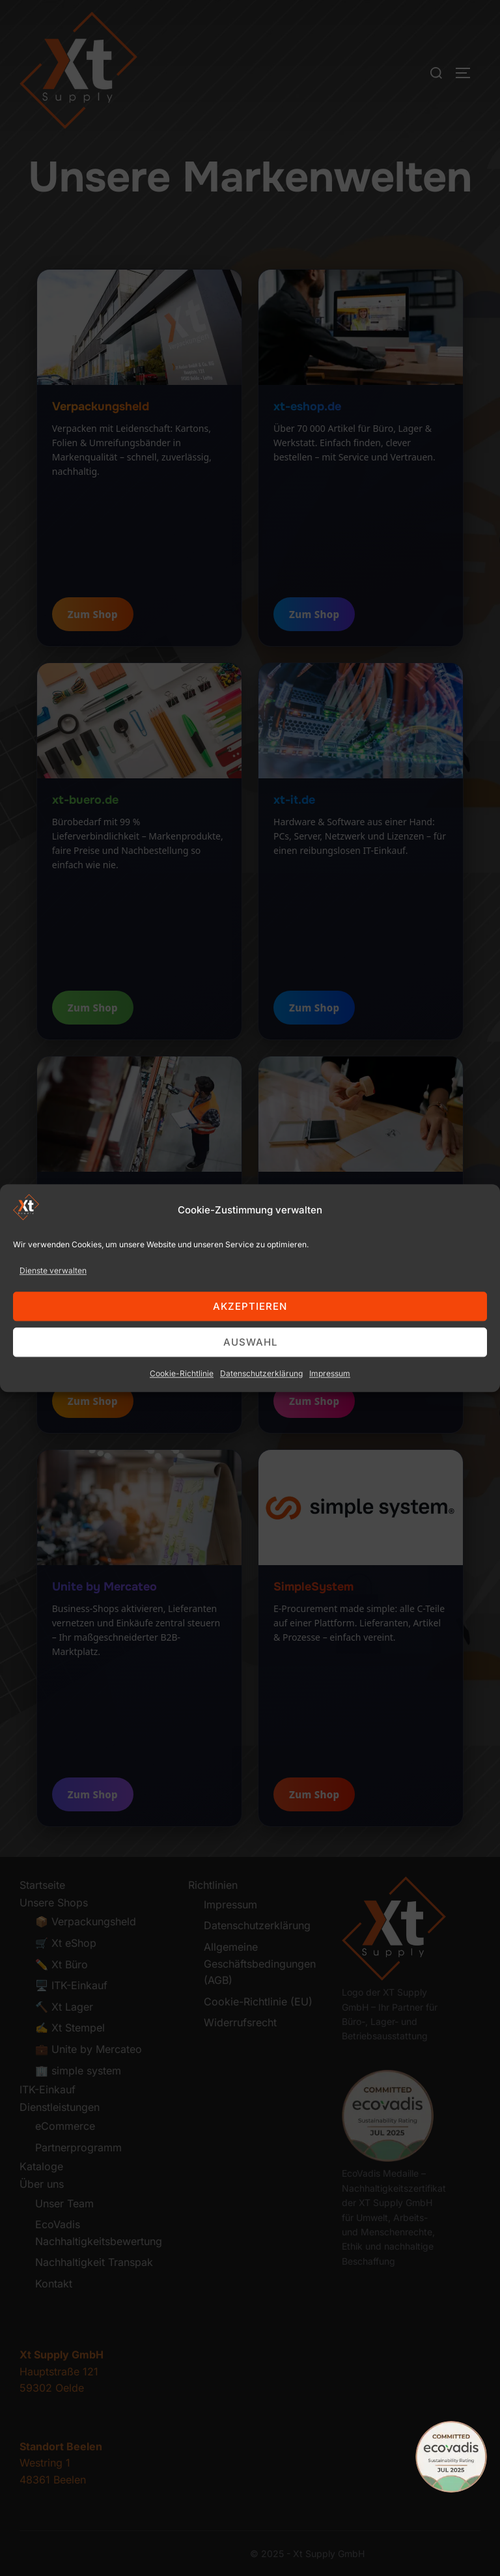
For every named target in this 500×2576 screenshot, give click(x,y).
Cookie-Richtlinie (182, 1421)
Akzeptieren (250, 1354)
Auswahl (250, 1389)
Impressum (329, 1421)
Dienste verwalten (53, 1317)
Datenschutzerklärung (261, 1421)
